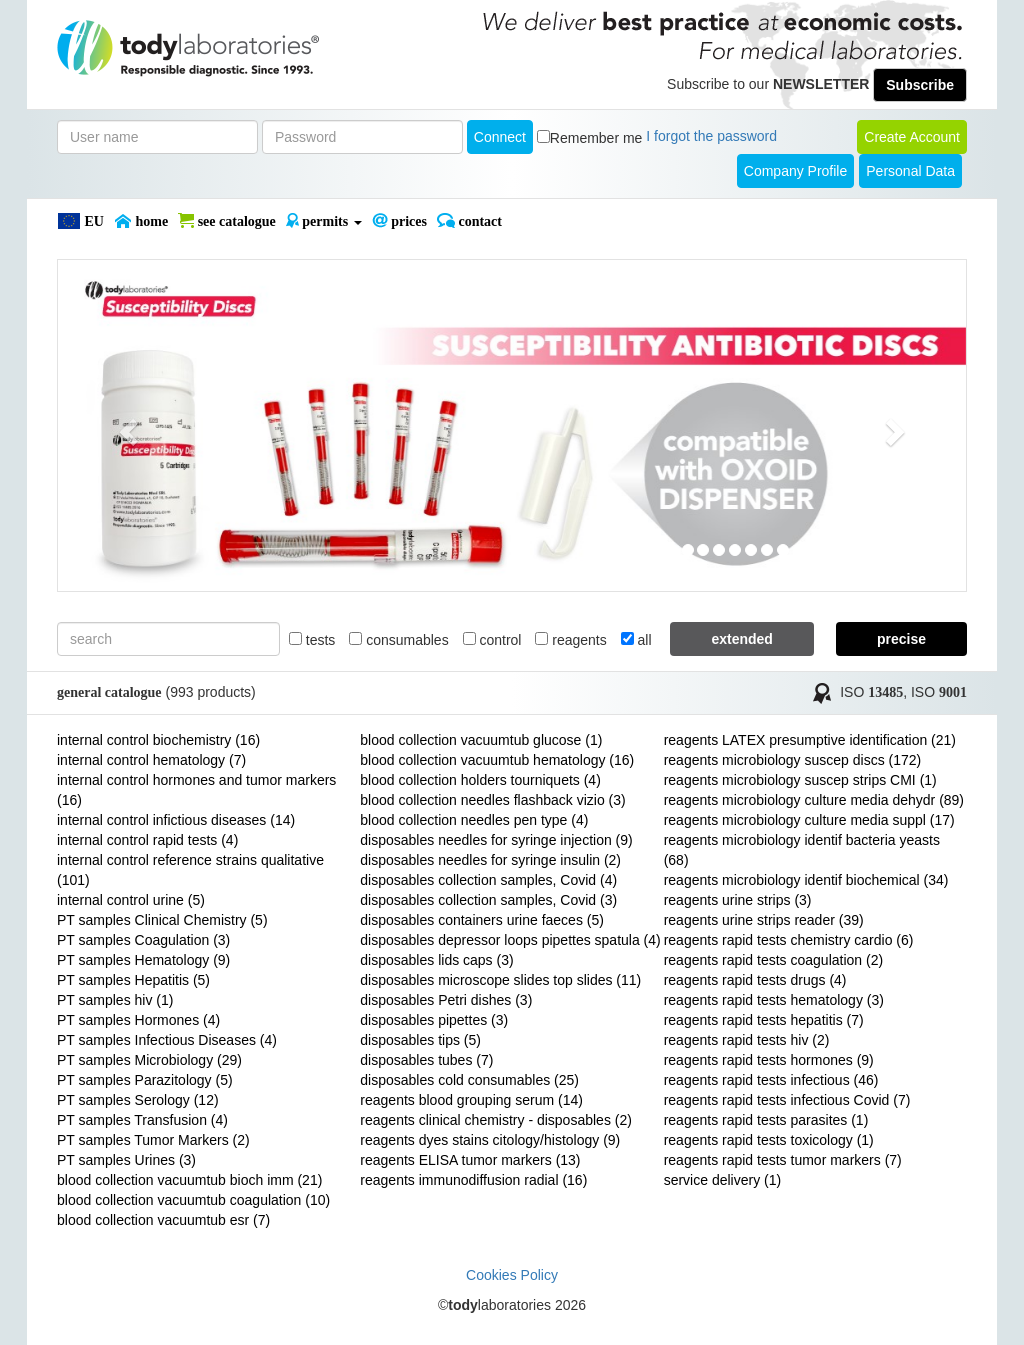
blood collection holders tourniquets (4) (480, 780)
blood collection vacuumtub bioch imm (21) (189, 1180)
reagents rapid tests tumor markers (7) (783, 1160)
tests (312, 640)
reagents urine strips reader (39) (764, 920)
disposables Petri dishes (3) (446, 1000)
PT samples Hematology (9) (143, 960)
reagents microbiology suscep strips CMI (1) (800, 780)
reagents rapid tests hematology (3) (774, 1000)
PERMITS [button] (324, 221)
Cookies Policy (512, 1275)
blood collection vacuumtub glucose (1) (481, 740)
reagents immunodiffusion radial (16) (473, 1180)
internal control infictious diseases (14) (176, 820)
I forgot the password (711, 136)
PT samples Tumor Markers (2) (153, 1140)
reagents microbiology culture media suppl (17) (809, 820)
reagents (570, 640)
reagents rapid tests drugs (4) (755, 980)
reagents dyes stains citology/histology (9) (490, 1140)
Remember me (596, 138)
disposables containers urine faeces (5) (482, 920)
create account (912, 137)
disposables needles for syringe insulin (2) (490, 860)
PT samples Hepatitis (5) (133, 980)
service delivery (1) (722, 1180)
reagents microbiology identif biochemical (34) (806, 880)
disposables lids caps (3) (436, 960)
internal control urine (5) (131, 900)
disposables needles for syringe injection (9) (496, 840)
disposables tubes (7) (426, 1060)
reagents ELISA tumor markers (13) (470, 1160)
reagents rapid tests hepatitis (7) (764, 1020)
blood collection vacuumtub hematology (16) (497, 760)
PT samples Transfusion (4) (142, 1120)
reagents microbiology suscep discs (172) (793, 760)
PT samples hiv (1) (115, 1000)
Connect (500, 137)
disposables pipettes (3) (434, 1020)
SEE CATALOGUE (227, 221)
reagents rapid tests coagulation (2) (773, 960)
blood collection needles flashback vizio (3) (492, 800)
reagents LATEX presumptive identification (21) (810, 740)
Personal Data (910, 171)
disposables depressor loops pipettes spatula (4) (510, 940)
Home (141, 221)
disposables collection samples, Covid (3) (488, 900)
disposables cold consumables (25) (469, 1080)
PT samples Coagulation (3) (143, 940)
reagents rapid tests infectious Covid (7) (787, 1100)
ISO (871, 692)
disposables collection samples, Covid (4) (488, 880)
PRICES (399, 221)
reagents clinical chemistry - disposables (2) (496, 1120)
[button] (126, 425)
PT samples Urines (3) (126, 1160)
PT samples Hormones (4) (138, 1020)
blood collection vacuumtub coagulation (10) (193, 1200)
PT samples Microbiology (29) (149, 1060)
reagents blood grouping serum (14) (471, 1100)
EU (80, 221)
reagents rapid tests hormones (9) (769, 1060)
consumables (398, 640)
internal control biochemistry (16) (158, 740)
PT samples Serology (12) (138, 1100)
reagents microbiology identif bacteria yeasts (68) (802, 850)
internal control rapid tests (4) (147, 840)
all (636, 640)
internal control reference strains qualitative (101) (190, 870)
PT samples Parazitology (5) (145, 1080)
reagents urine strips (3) (738, 900)
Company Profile (796, 171)
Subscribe (920, 85)
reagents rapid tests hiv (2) (747, 1040)
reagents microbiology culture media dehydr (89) (814, 800)
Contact (469, 221)
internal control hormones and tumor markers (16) (196, 790)
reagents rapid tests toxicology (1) (769, 1140)
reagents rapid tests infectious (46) (771, 1080)
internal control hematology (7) (151, 760)
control (492, 640)
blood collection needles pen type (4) (474, 820)
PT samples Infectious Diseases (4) (167, 1040)
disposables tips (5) (420, 1040)
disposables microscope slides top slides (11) (500, 980)
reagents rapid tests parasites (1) (766, 1120)
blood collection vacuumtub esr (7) (163, 1220)
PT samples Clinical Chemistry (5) (162, 920)
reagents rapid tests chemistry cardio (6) (789, 940)
